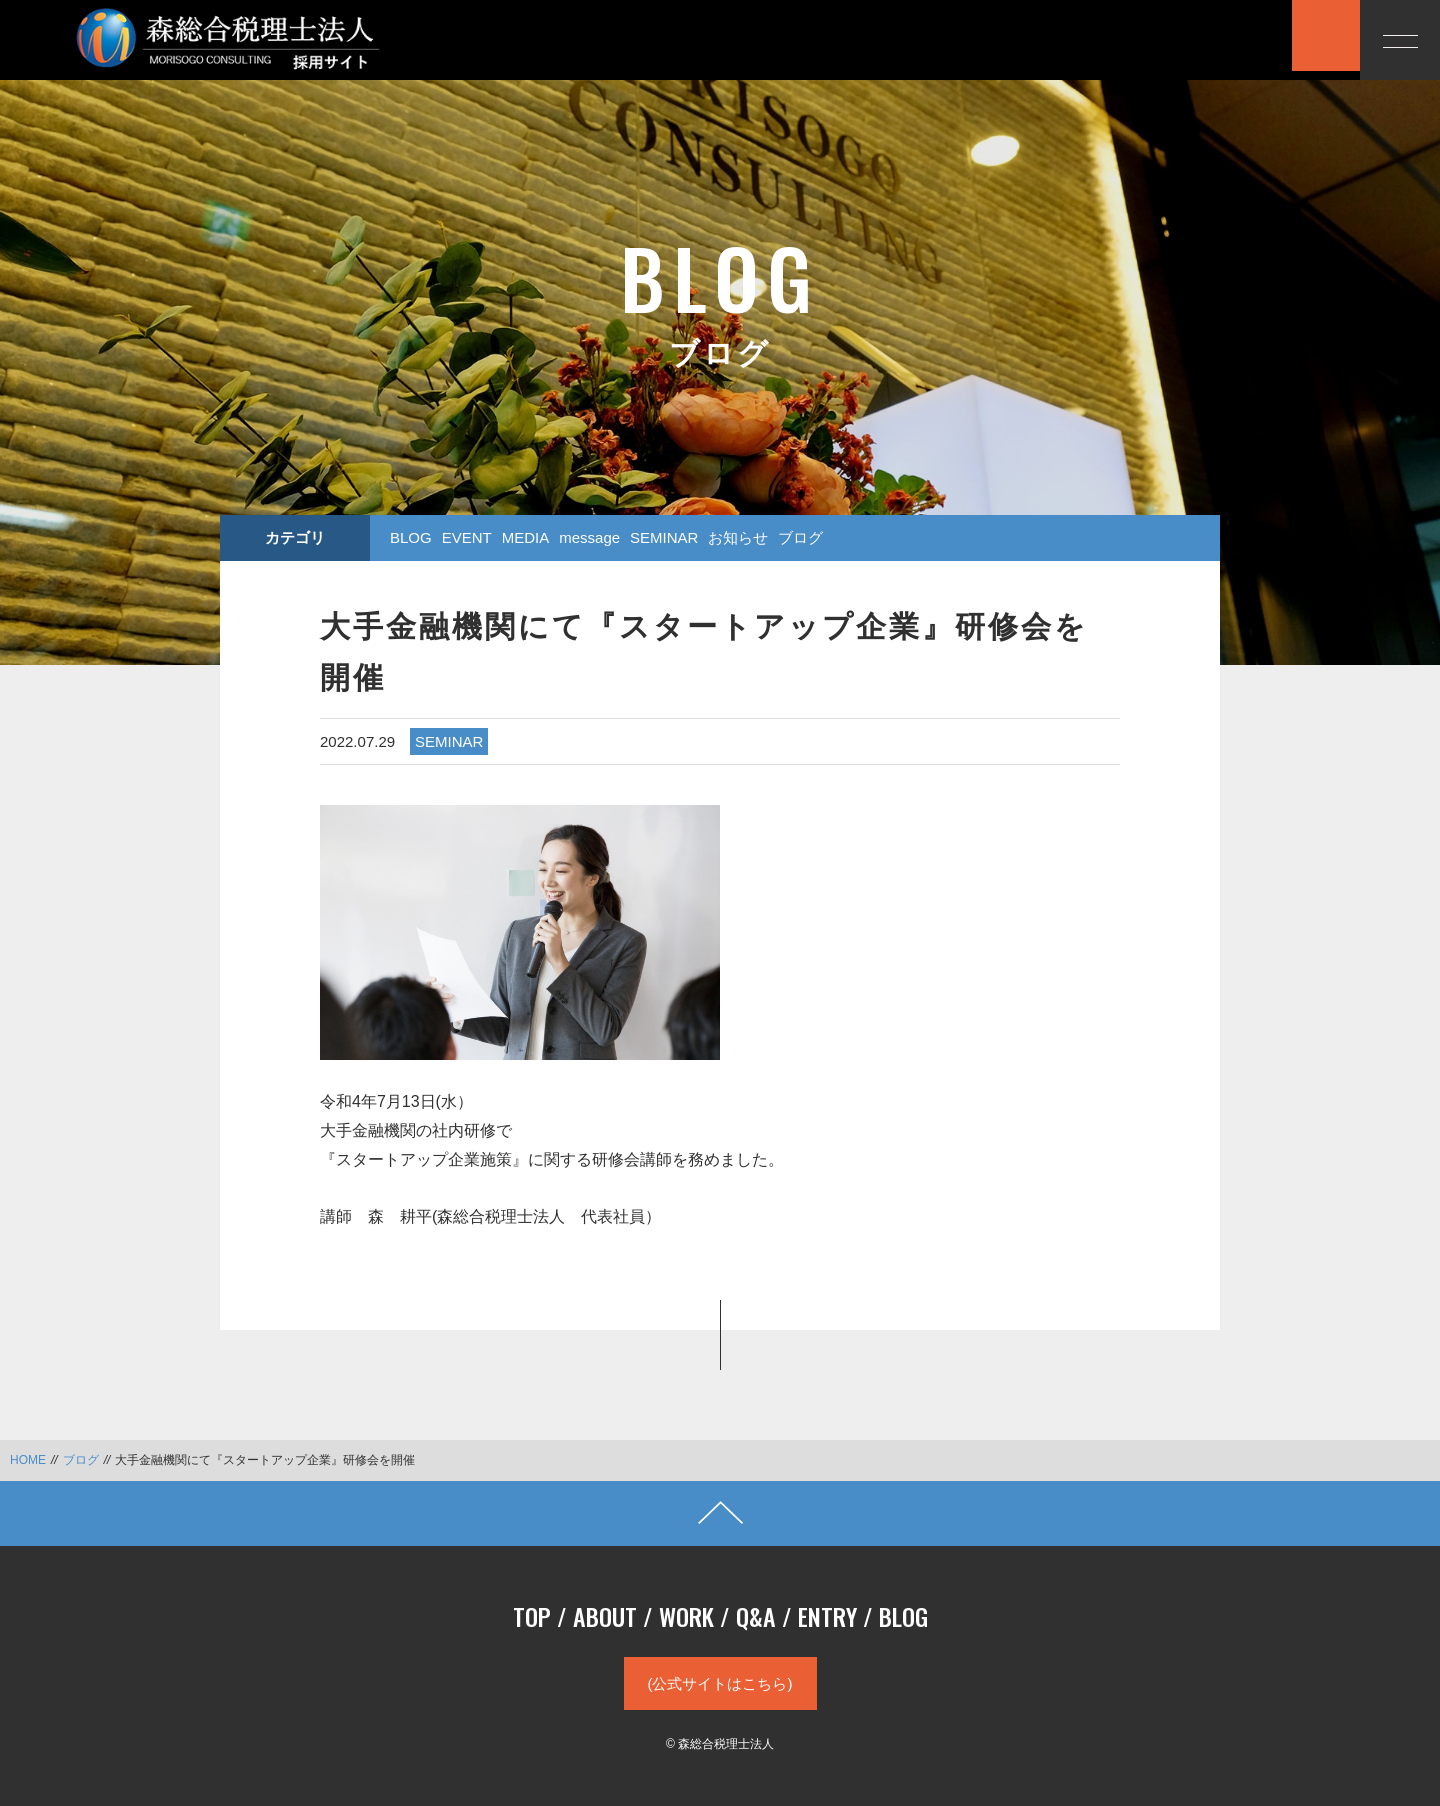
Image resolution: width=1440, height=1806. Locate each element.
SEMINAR (664, 537)
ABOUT (605, 1616)
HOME (28, 1460)
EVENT (467, 537)
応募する (1235, 38)
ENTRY (827, 1616)
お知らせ (738, 537)
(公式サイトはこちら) (720, 1683)
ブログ (800, 537)
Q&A (756, 1616)
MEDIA (526, 537)
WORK (686, 1616)
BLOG (411, 537)
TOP (532, 1616)
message (589, 537)
